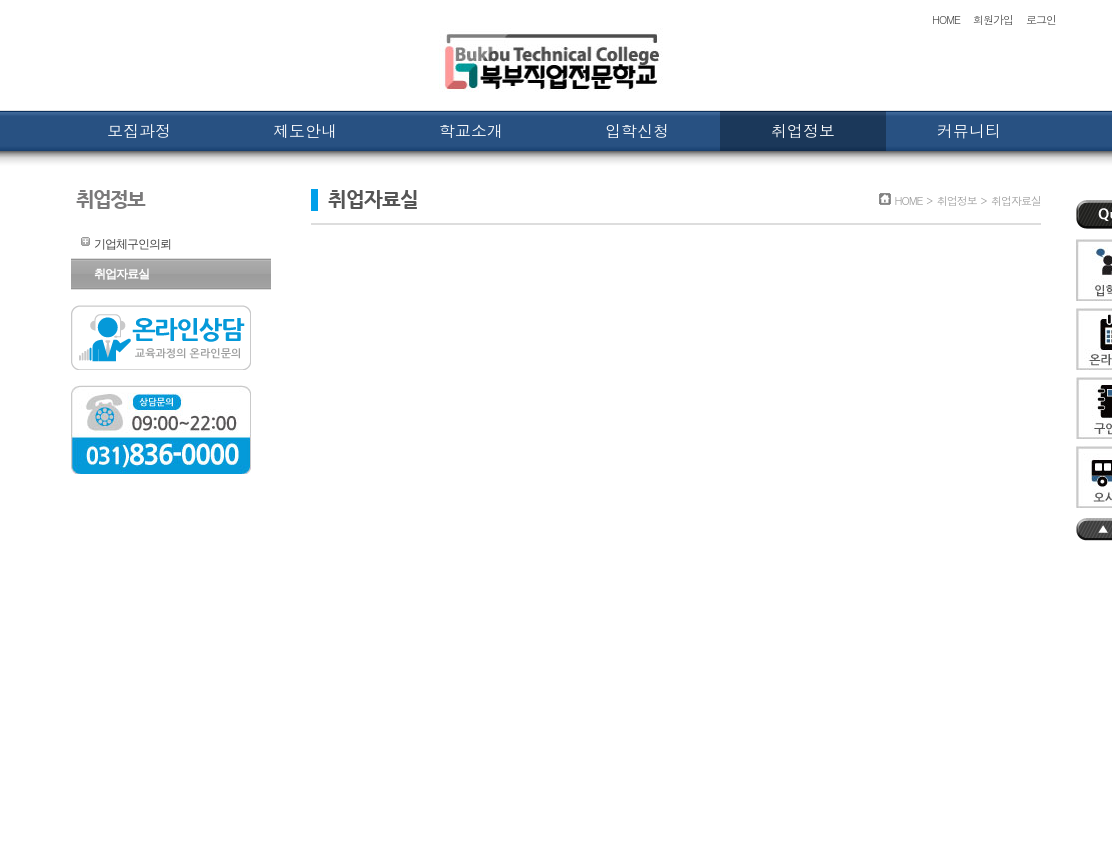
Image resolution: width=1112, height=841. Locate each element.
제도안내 (305, 130)
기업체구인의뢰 (132, 244)
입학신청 (637, 130)
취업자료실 (121, 274)
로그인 (1041, 19)
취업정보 (803, 130)
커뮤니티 (969, 130)
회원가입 (993, 19)
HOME (946, 19)
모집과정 (139, 130)
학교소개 (471, 130)
